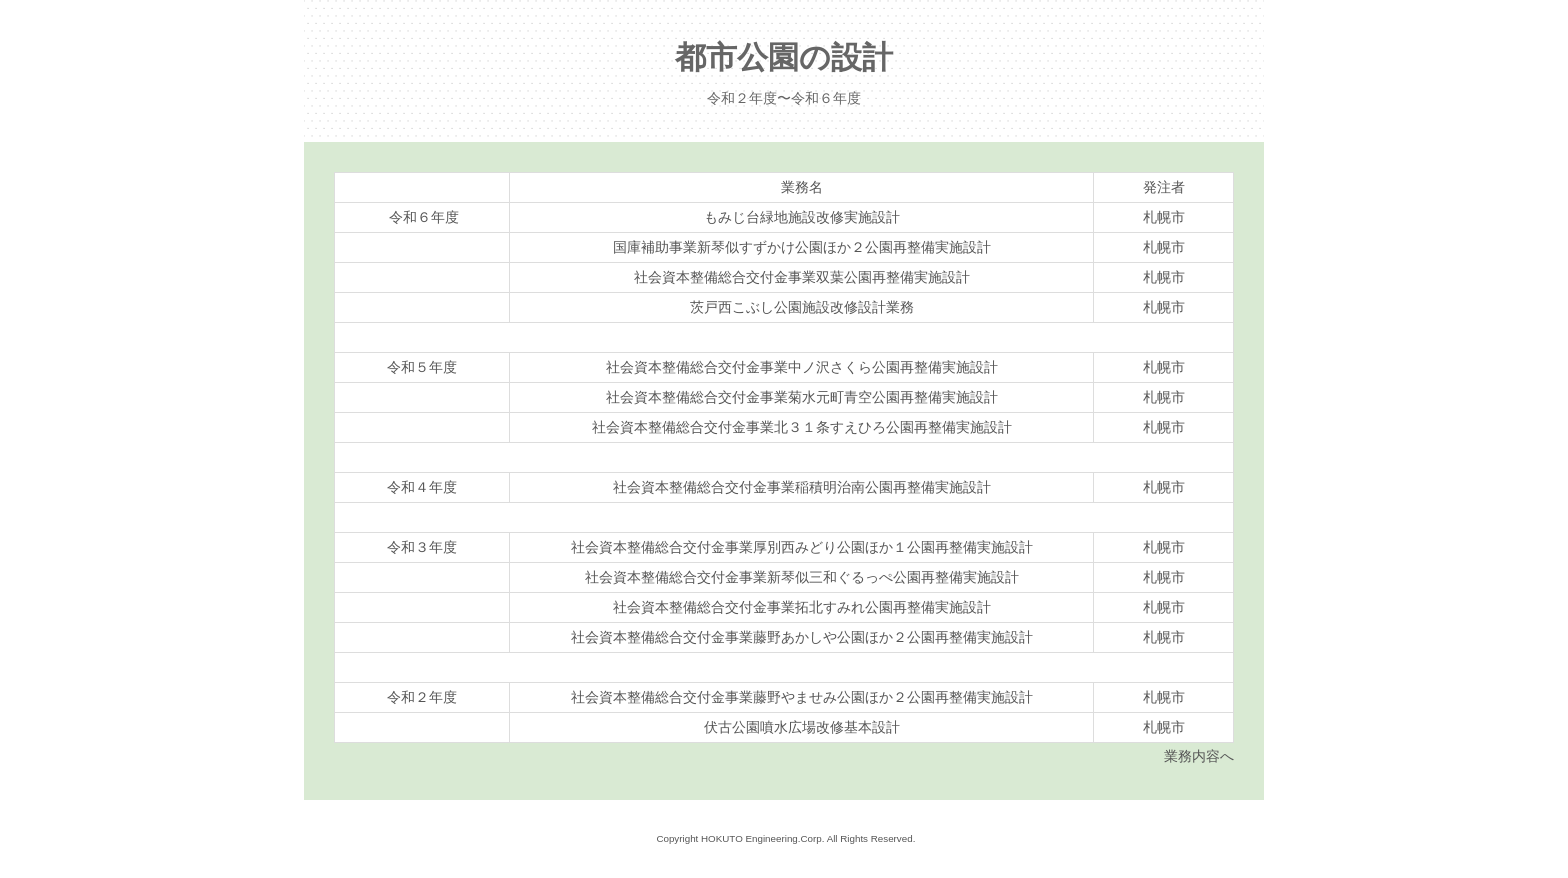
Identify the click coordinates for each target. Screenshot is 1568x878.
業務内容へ (1199, 756)
